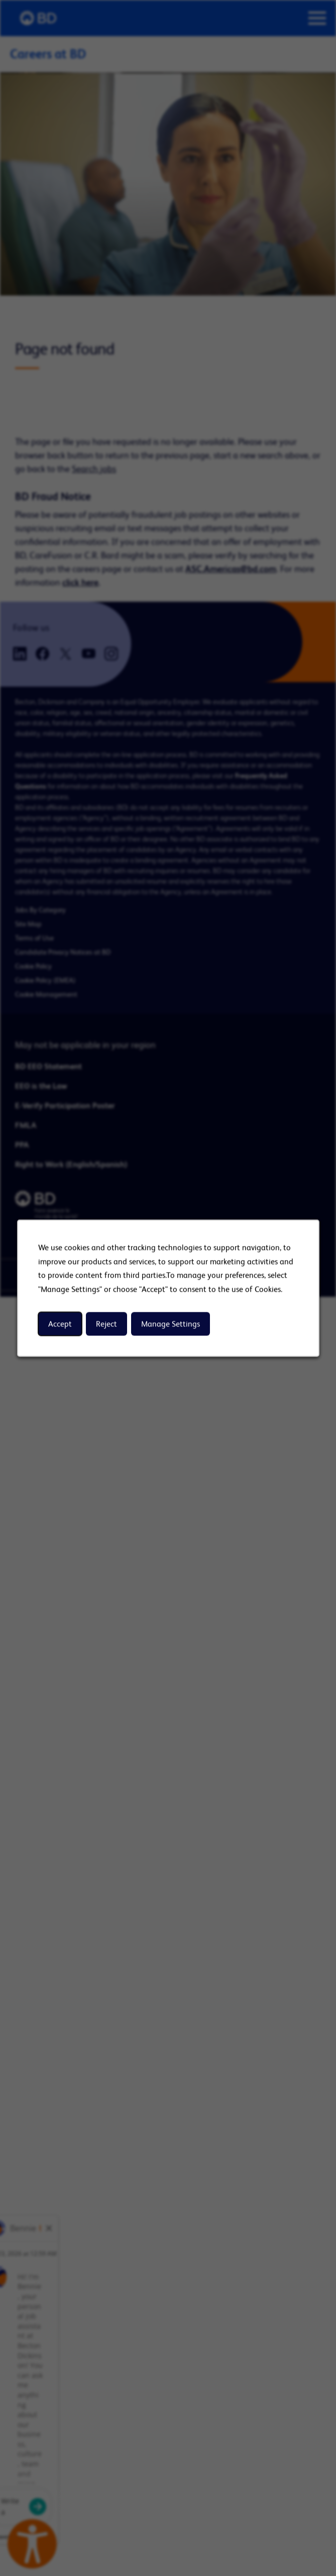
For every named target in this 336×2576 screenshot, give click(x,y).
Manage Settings (170, 1323)
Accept (59, 1323)
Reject (106, 1323)
